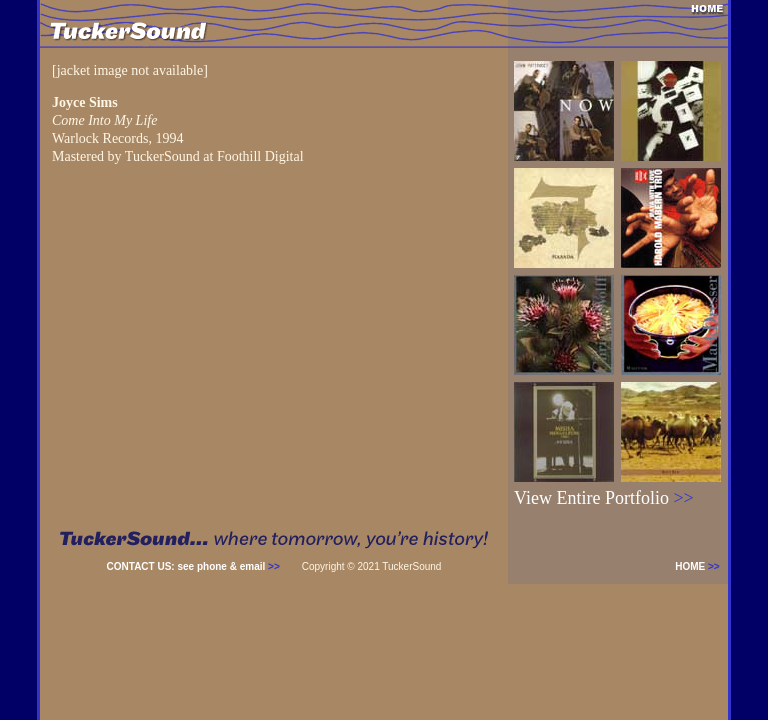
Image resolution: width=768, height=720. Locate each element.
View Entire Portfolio (604, 498)
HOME (701, 566)
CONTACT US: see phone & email (193, 566)
